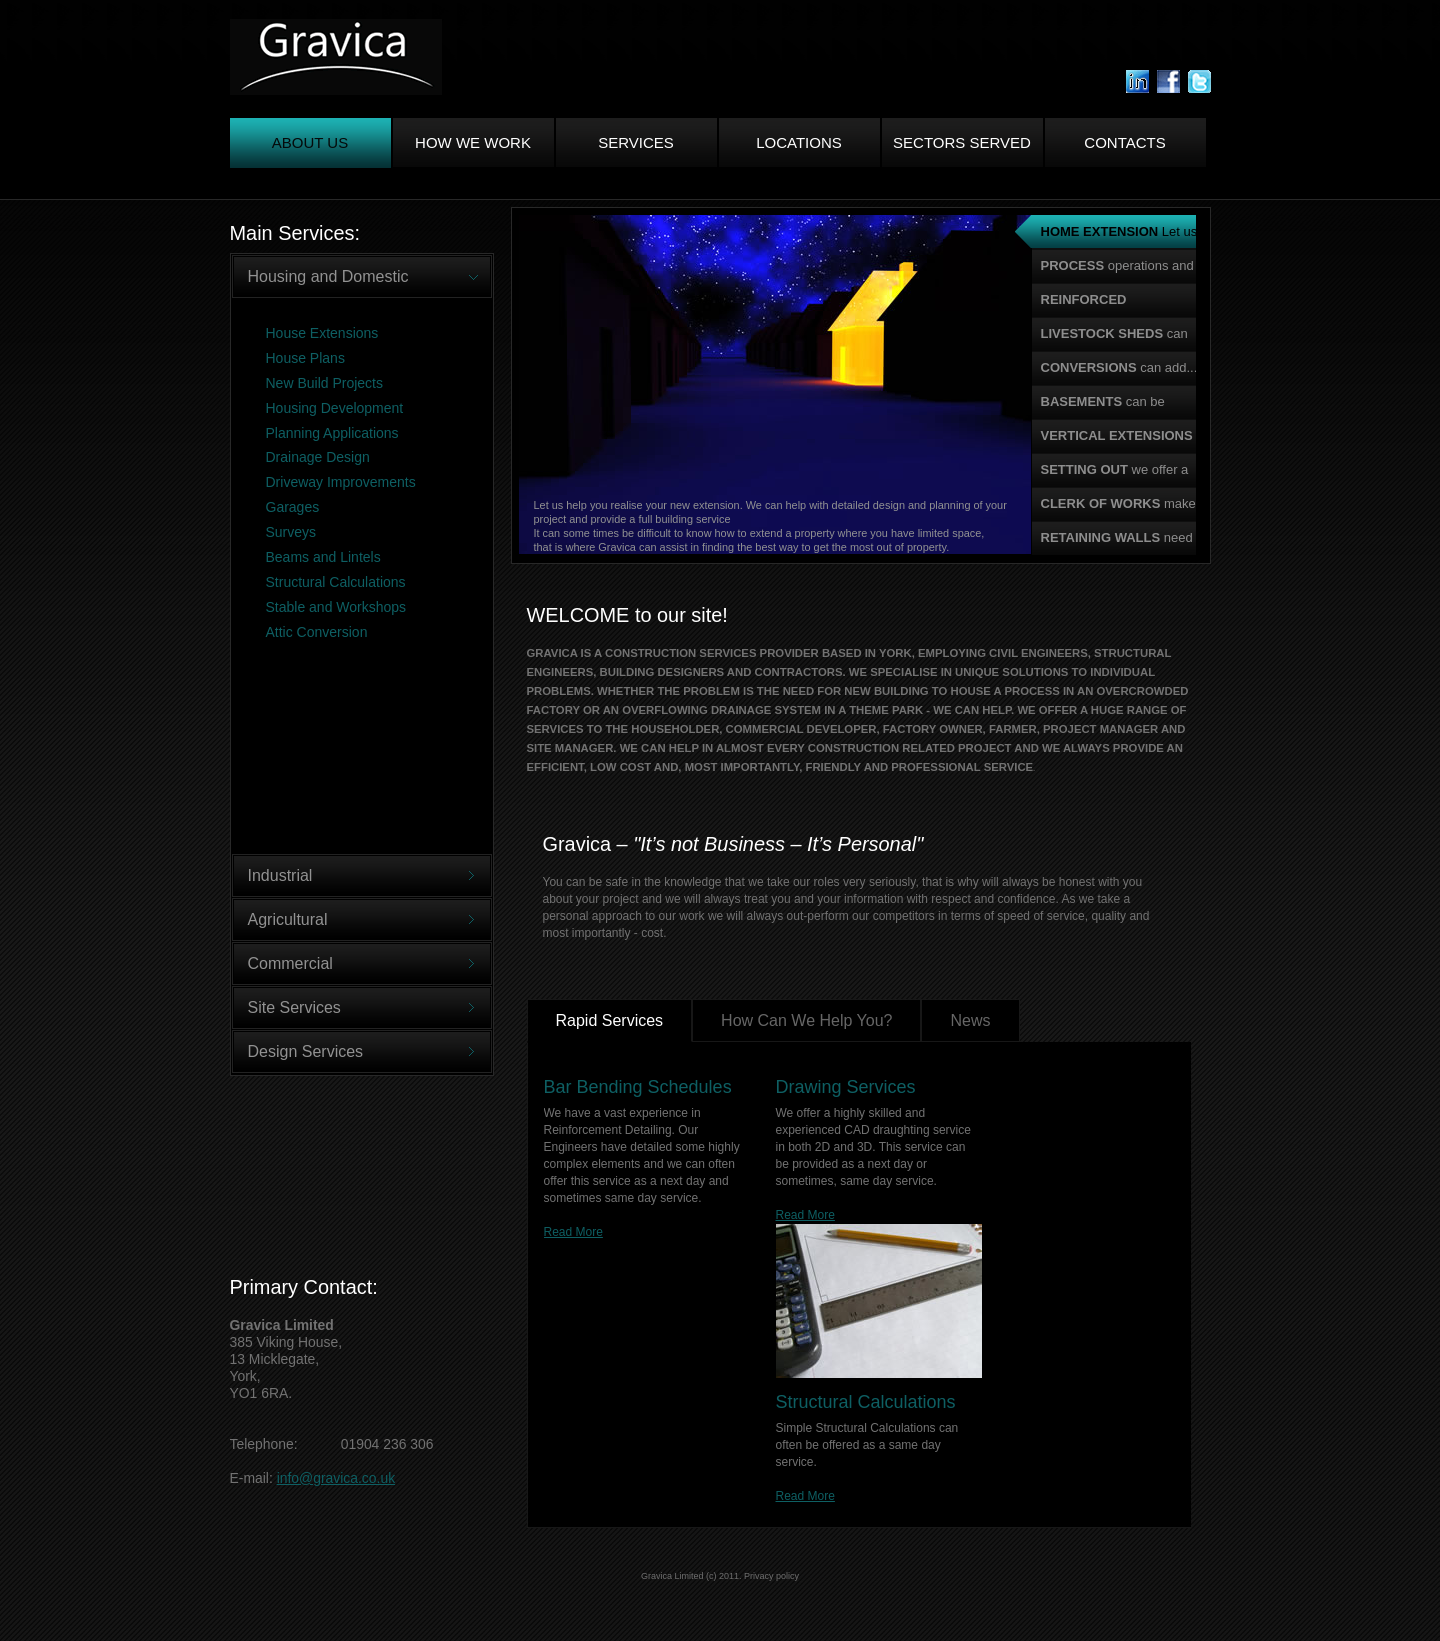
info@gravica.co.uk (336, 1478)
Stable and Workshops (336, 607)
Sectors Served (962, 142)
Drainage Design (318, 457)
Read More (573, 1232)
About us (310, 142)
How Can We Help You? (806, 1020)
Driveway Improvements (341, 482)
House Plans (305, 358)
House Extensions (322, 333)
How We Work (473, 142)
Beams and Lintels (323, 557)
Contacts (1124, 142)
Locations (799, 142)
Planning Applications (332, 433)
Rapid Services (610, 1020)
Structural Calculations (336, 582)
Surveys (291, 532)
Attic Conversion (317, 632)
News (970, 1020)
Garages (293, 507)
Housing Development (335, 408)
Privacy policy (771, 1576)
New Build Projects (325, 383)
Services (636, 142)
